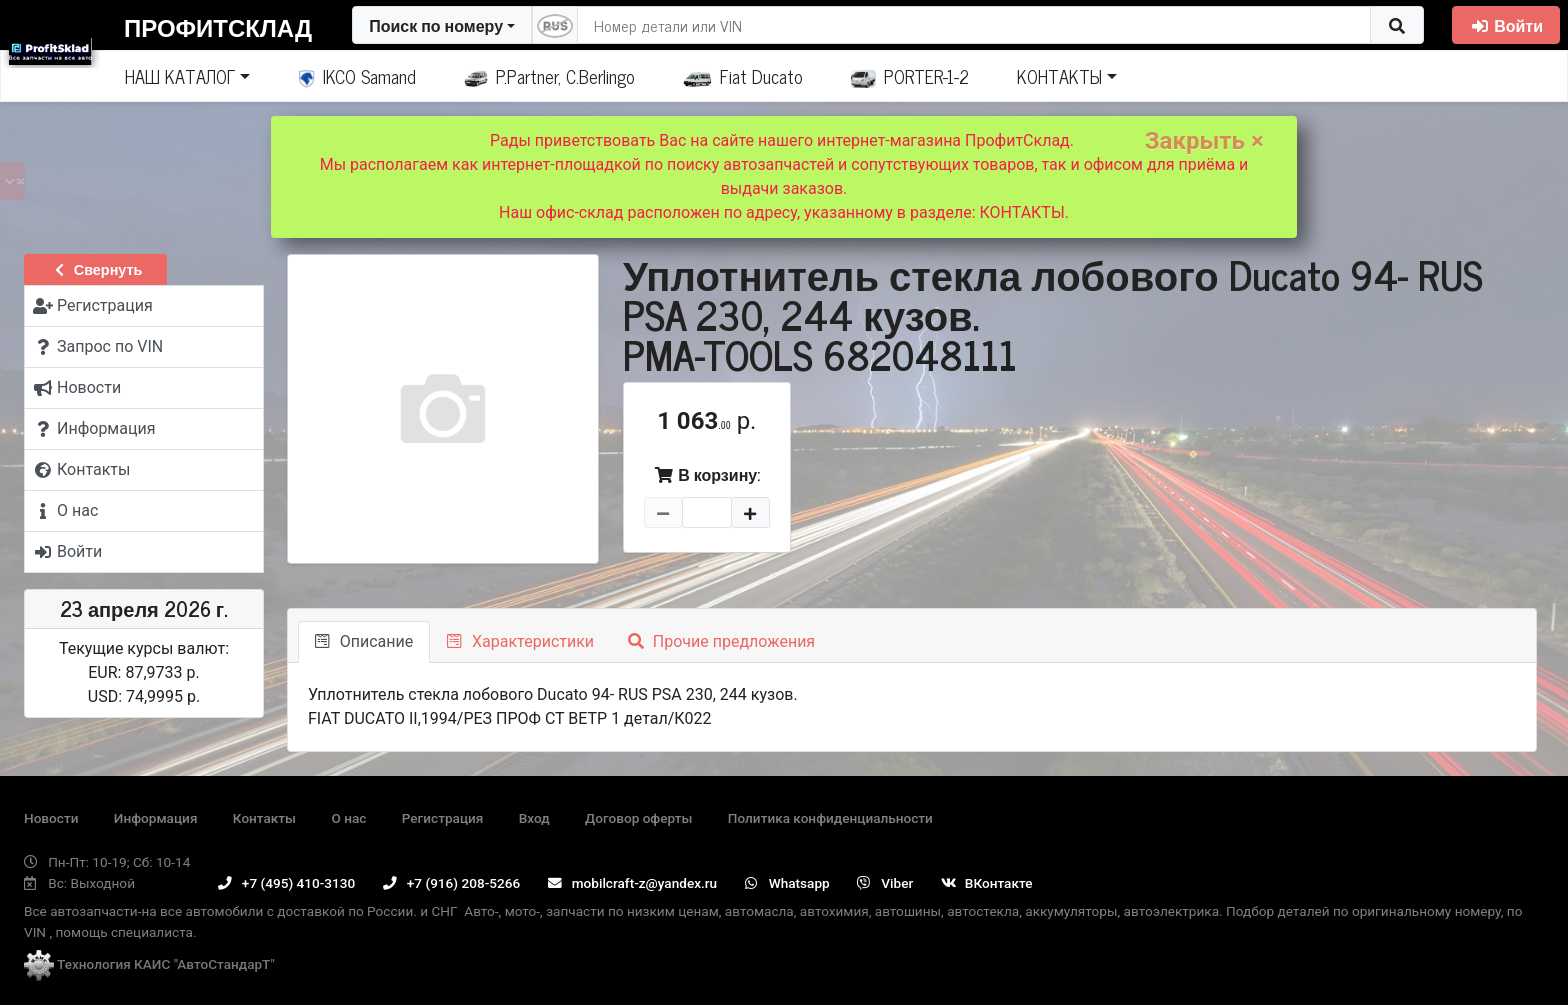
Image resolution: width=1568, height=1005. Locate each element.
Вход (534, 818)
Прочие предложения (721, 641)
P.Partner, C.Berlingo (549, 76)
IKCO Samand (357, 76)
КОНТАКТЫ (1059, 76)
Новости (51, 818)
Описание (364, 641)
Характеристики (520, 641)
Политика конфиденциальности (830, 818)
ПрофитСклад (218, 26)
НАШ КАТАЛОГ (180, 76)
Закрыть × (1204, 141)
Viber (885, 883)
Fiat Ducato (743, 76)
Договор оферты (638, 818)
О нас (348, 818)
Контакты (264, 818)
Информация (156, 818)
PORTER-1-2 (910, 76)
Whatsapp (787, 883)
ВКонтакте (987, 883)
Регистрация (443, 818)
